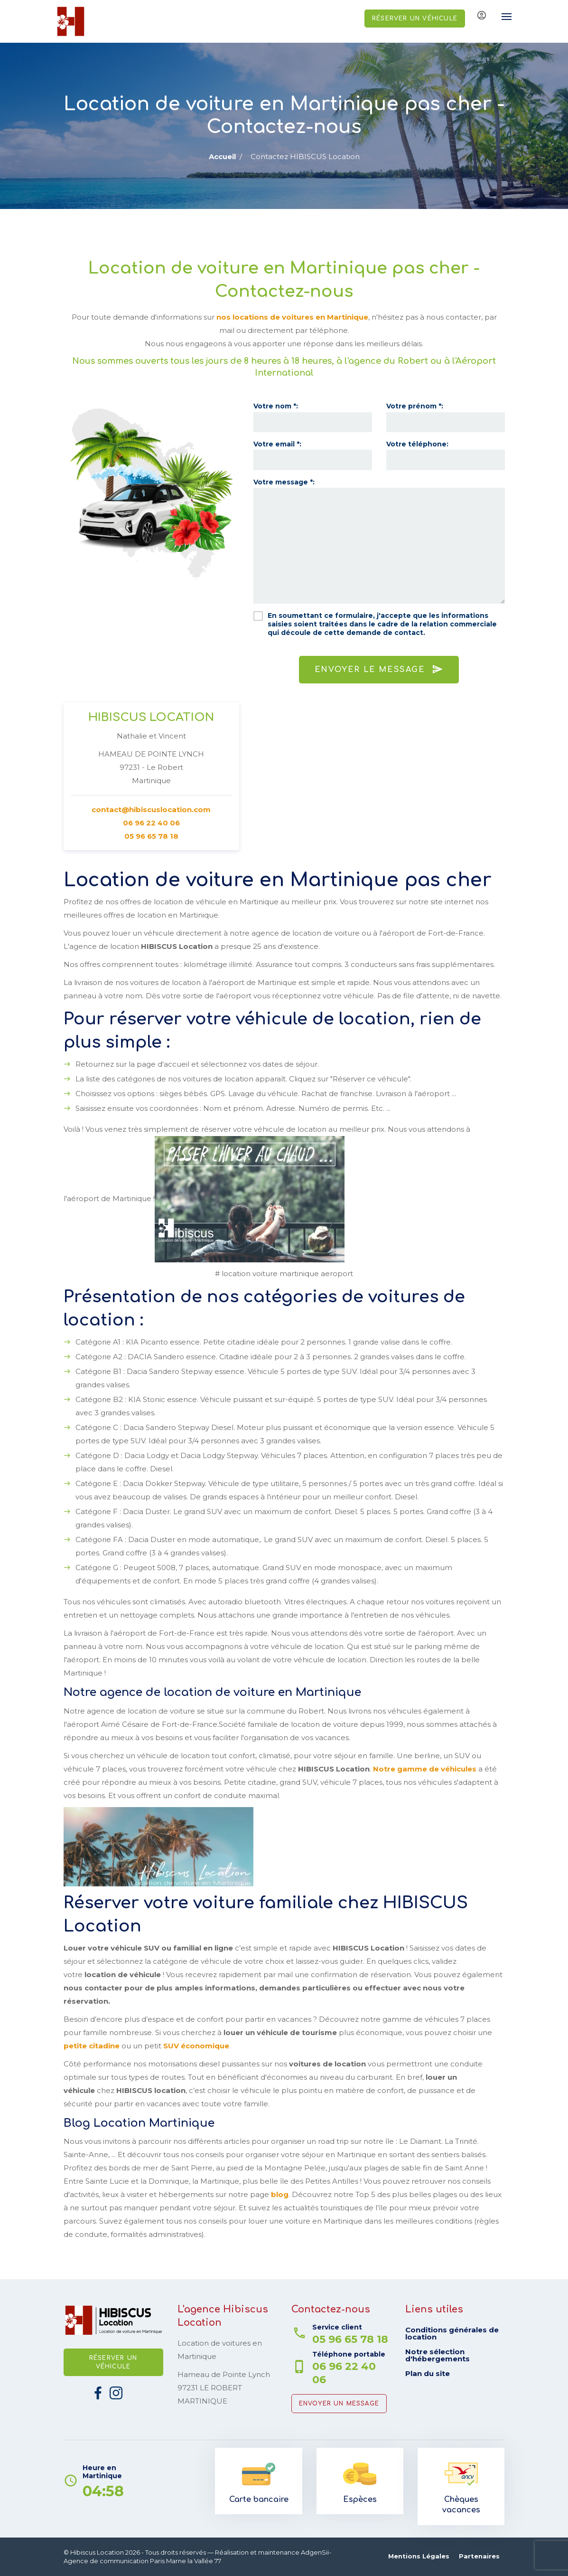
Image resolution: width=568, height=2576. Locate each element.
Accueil (222, 156)
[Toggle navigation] (502, 16)
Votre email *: (277, 444)
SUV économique (196, 2045)
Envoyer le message (379, 669)
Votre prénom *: (414, 406)
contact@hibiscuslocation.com (151, 810)
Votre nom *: (275, 406)
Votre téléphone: (417, 444)
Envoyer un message (339, 2403)
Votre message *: (284, 482)
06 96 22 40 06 (151, 823)
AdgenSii (315, 2552)
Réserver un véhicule (414, 18)
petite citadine (92, 2045)
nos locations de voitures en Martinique (292, 317)
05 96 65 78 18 (151, 837)
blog (280, 2194)
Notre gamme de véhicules (424, 1768)
